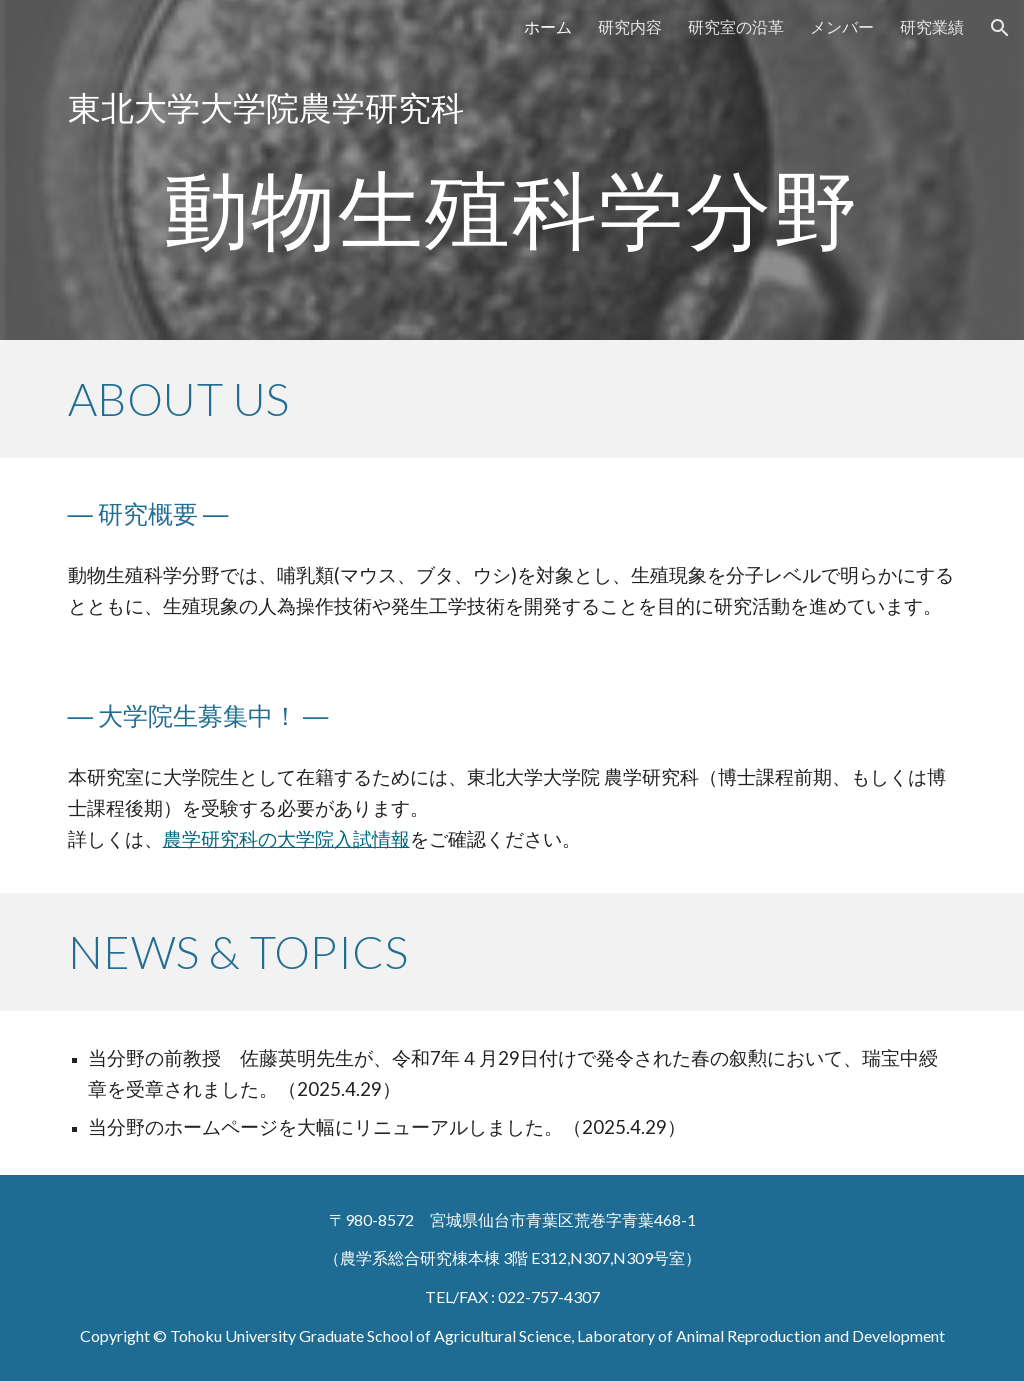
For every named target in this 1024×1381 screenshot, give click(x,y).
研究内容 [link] (630, 26)
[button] (1000, 28)
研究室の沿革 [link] (736, 26)
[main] (512, 170)
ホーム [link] (548, 26)
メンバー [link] (842, 26)
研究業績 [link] (932, 26)
